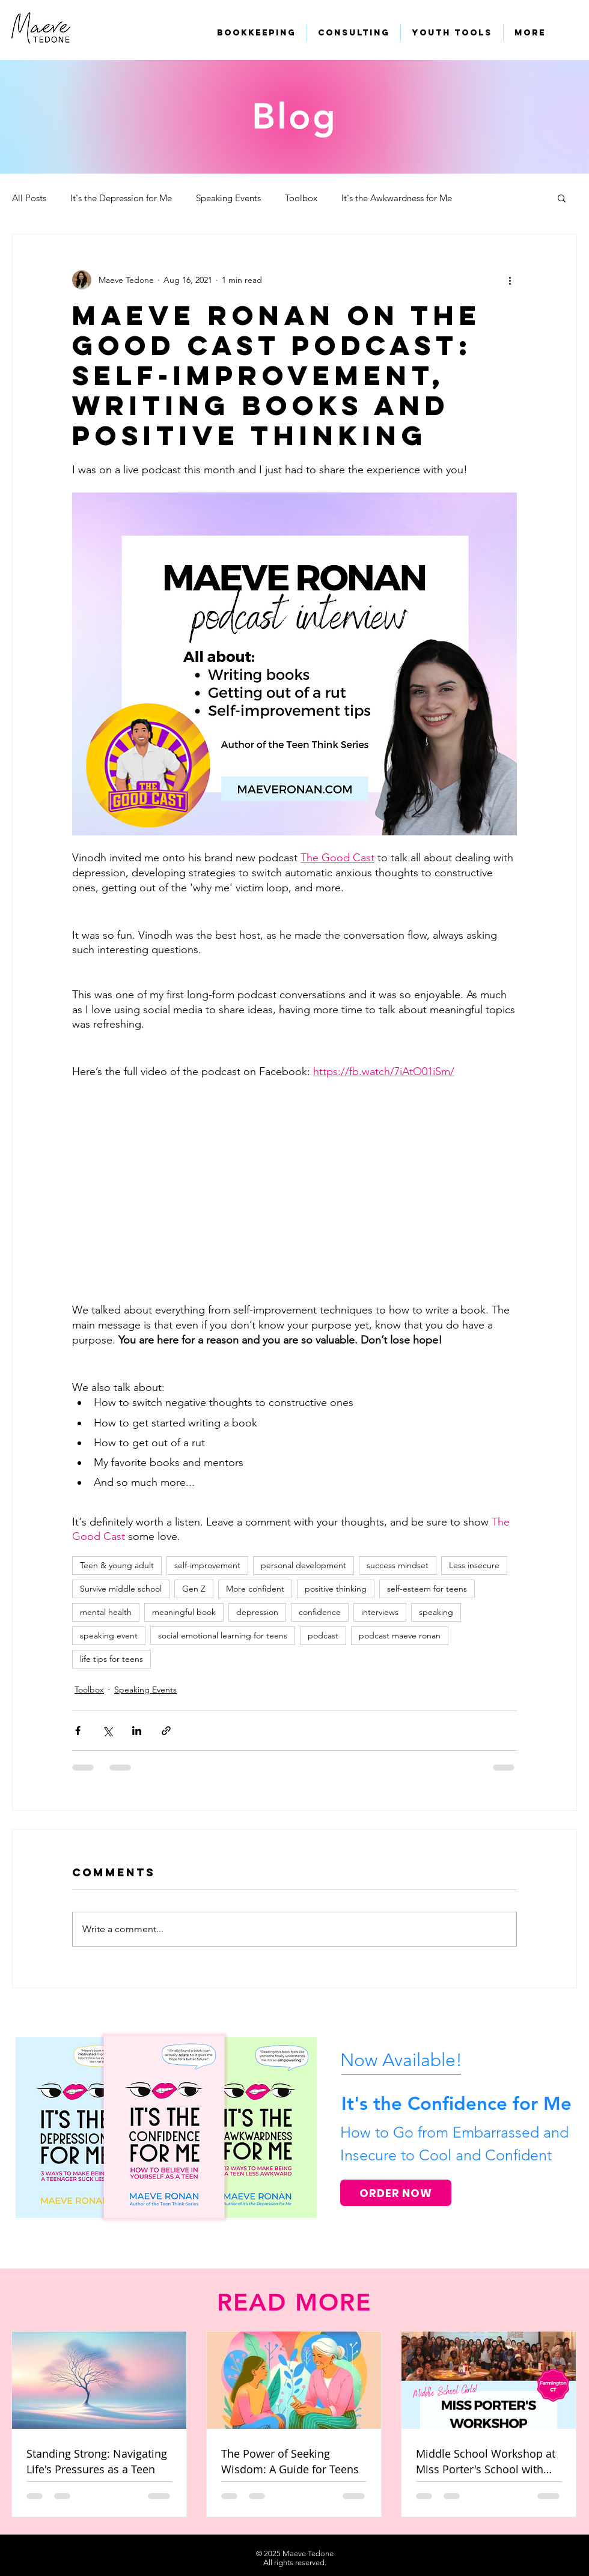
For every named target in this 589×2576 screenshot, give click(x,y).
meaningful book (184, 1612)
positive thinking (336, 1588)
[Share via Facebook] (78, 1730)
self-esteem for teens (427, 1588)
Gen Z (194, 1588)
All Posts (29, 198)
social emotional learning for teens (222, 1635)
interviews (379, 1612)
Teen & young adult (117, 1565)
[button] (561, 197)
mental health (106, 1612)
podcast (323, 1635)
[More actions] (509, 280)
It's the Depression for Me (121, 198)
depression (257, 1612)
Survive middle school (121, 1588)
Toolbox (301, 198)
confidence (320, 1612)
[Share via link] (166, 1730)
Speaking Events (228, 198)
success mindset (398, 1565)
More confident (255, 1588)
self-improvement (207, 1565)
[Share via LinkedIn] (136, 1730)
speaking (436, 1612)
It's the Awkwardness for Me (396, 198)
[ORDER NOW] (395, 2193)
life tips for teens (111, 1658)
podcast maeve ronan (400, 1635)
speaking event (109, 1635)
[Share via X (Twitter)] (107, 1730)
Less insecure (474, 1565)
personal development (303, 1565)
